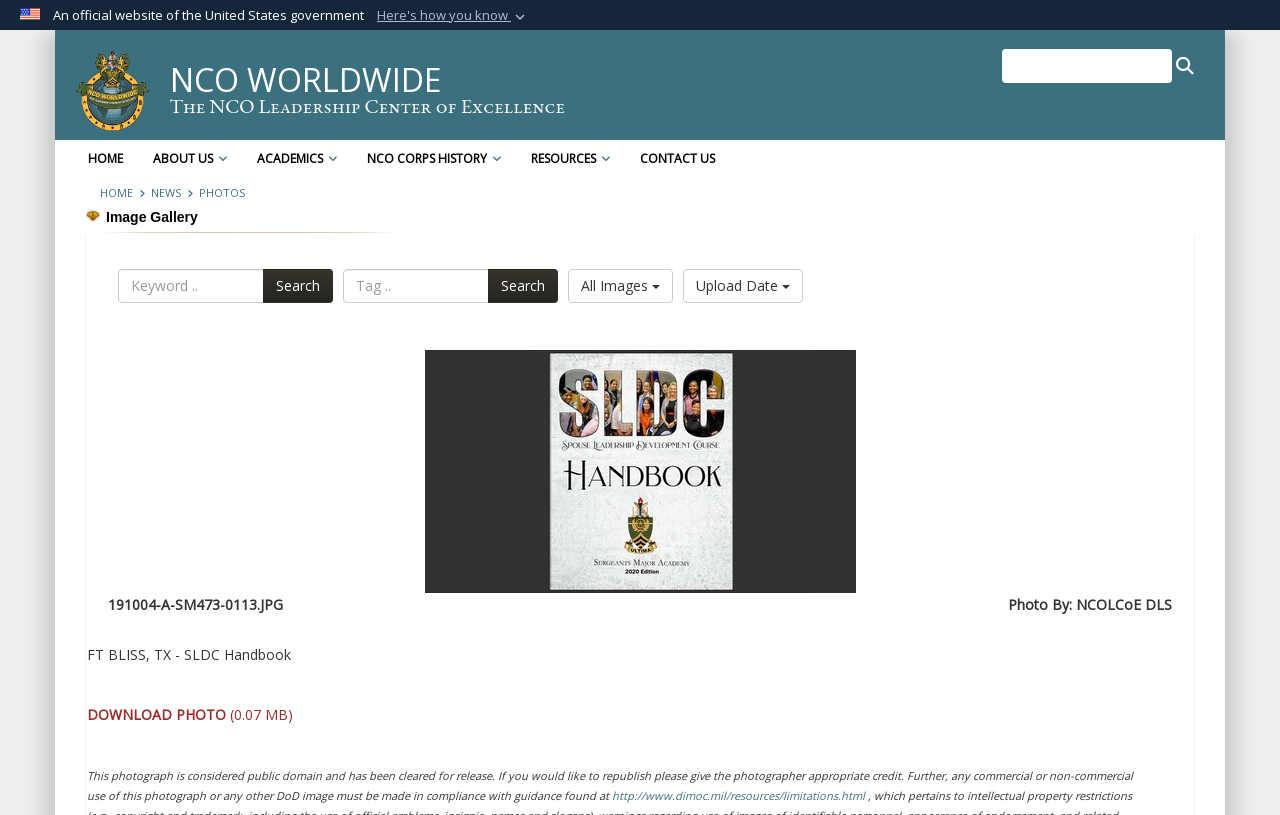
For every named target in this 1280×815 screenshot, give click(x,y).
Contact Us (677, 158)
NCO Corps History (434, 158)
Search (298, 285)
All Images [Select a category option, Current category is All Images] (620, 285)
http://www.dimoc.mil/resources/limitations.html (738, 795)
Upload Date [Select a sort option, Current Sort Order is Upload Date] (743, 285)
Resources (570, 158)
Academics (297, 158)
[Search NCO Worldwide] (1087, 66)
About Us (190, 158)
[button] (453, 16)
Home (105, 158)
